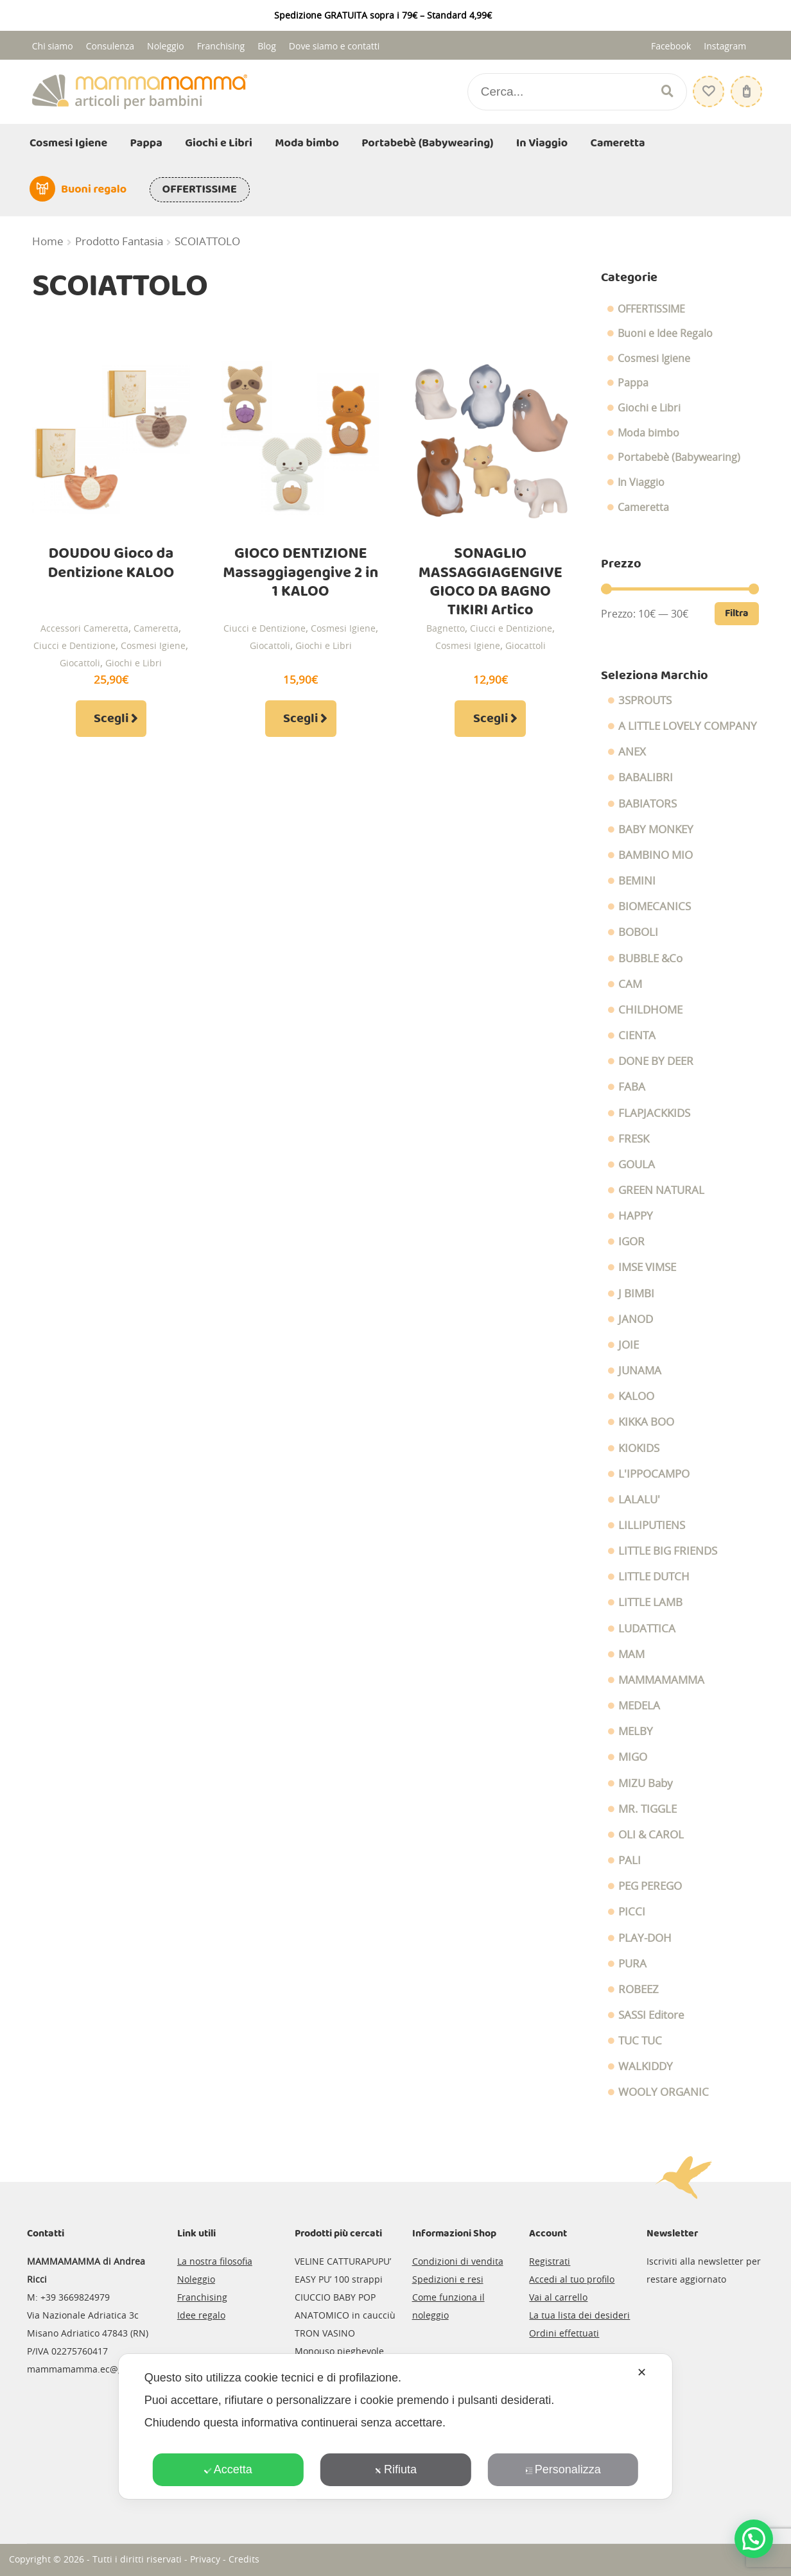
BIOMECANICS (654, 906)
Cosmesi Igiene (68, 143)
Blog (266, 46)
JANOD (635, 1319)
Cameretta (618, 143)
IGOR (631, 1241)
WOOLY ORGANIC (663, 2092)
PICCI (631, 1912)
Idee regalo (201, 2315)
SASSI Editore (651, 2015)
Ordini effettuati (564, 2333)
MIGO (632, 1757)
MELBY (635, 1731)
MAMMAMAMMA (661, 1680)
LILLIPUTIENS (651, 1525)
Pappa (146, 143)
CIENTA (637, 1035)
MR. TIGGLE (647, 1809)
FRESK (633, 1139)
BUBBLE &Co (650, 958)
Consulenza (110, 46)
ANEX (632, 752)
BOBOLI (638, 932)
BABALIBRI (645, 777)
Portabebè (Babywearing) (427, 143)
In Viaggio (542, 143)
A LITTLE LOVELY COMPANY (687, 726)
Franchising (221, 46)
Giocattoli (80, 663)
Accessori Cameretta (84, 628)
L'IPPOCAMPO (654, 1474)
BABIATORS (647, 804)
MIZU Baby (645, 1783)
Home (48, 241)
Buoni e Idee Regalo (665, 333)
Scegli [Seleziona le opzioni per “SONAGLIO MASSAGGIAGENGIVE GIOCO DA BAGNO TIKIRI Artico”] (490, 719)
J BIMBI (636, 1293)
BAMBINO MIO (655, 855)
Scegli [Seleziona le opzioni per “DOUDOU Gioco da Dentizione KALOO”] (111, 719)
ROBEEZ (638, 1989)
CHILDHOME (650, 1010)
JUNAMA (639, 1370)
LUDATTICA (646, 1628)
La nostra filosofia (214, 2261)
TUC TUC (640, 2041)
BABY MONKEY (655, 829)
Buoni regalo (93, 189)
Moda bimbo (307, 143)
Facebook (671, 46)
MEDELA (639, 1706)
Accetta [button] (228, 2469)
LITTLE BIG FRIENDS (667, 1551)
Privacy (205, 2559)
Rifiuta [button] (395, 2469)
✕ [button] (642, 2372)
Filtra (737, 613)
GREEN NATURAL (661, 1190)
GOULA (636, 1164)
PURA (632, 1964)
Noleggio (165, 46)
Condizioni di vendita (457, 2261)
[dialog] (395, 2426)
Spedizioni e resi (447, 2279)
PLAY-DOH (645, 1938)
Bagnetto (445, 628)
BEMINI (637, 881)
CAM (630, 984)
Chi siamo (52, 46)
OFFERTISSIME (199, 189)
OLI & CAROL (651, 1835)
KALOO (636, 1396)
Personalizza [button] (563, 2469)
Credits (244, 2559)
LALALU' (639, 1499)
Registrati (549, 2261)
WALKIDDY (645, 2066)
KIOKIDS (638, 1448)
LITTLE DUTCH (654, 1576)
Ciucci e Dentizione (74, 645)
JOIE (628, 1345)
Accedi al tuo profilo (571, 2279)
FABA (631, 1087)
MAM (631, 1654)
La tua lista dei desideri (579, 2315)
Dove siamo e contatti (334, 46)
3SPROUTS (645, 700)
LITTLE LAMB (650, 1602)
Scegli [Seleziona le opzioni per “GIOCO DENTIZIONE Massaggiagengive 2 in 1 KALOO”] (300, 719)
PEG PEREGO (650, 1886)
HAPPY (635, 1216)
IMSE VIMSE (647, 1267)
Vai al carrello (558, 2297)
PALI (629, 1860)
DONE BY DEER (655, 1061)
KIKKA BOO (646, 1422)
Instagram (725, 46)
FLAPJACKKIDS (654, 1113)
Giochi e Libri (218, 143)
